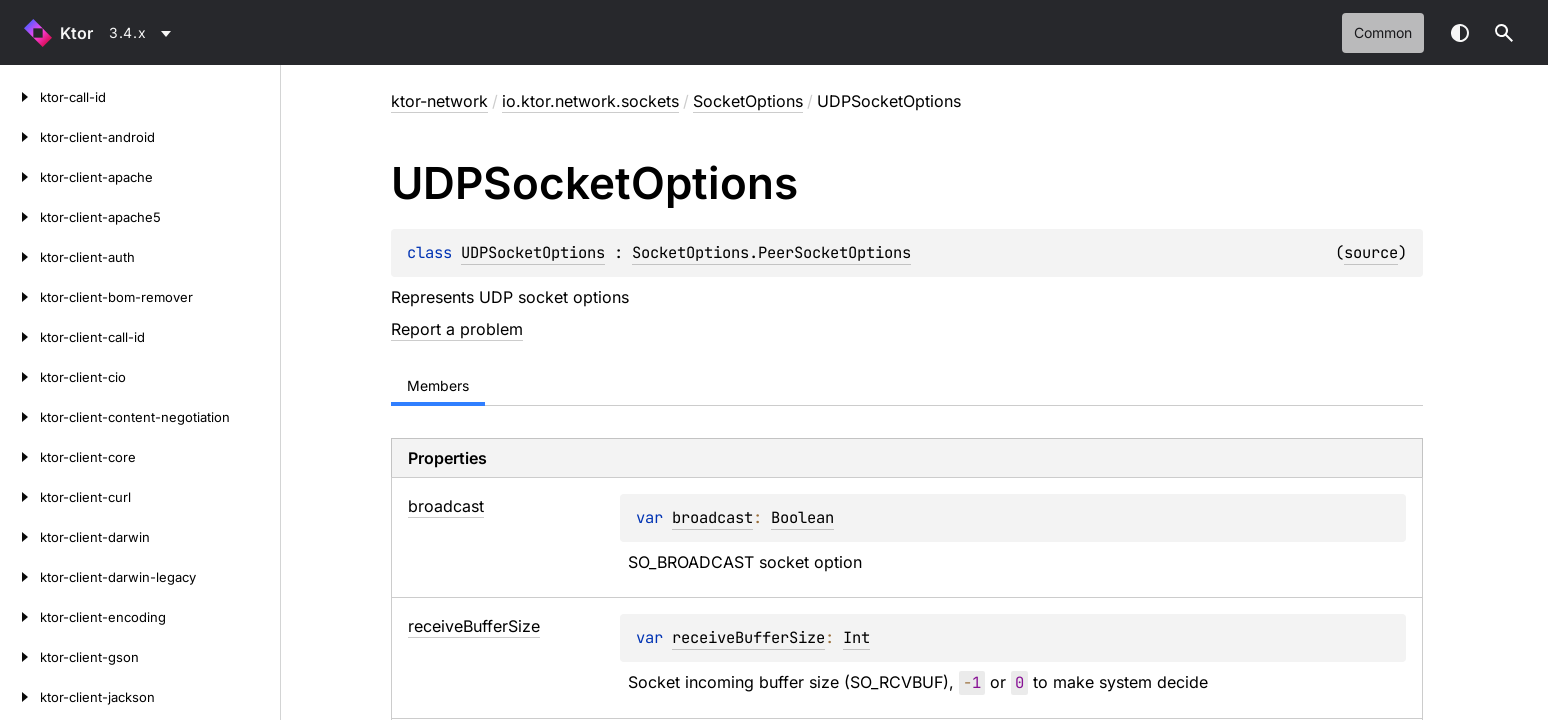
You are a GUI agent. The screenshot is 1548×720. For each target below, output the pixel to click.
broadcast (712, 517)
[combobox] (143, 33)
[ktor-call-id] (20, 97)
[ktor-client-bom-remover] (20, 297)
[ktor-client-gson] (20, 657)
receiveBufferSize (748, 637)
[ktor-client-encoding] (20, 617)
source (1371, 252)
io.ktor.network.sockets (590, 101)
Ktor (76, 33)
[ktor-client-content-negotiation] (20, 417)
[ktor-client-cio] (20, 377)
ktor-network (439, 101)
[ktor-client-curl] (20, 497)
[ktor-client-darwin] (20, 537)
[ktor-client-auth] (20, 257)
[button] (1504, 33)
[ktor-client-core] (20, 457)
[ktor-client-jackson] (20, 697)
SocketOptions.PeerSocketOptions (771, 252)
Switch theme (1460, 33)
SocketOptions (748, 101)
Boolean (802, 517)
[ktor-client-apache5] (20, 217)
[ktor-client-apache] (20, 177)
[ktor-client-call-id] (20, 337)
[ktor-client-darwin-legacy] (20, 577)
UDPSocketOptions (533, 252)
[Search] (1504, 33)
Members (438, 385)
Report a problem (457, 329)
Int (856, 637)
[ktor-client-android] (20, 137)
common (1383, 32)
